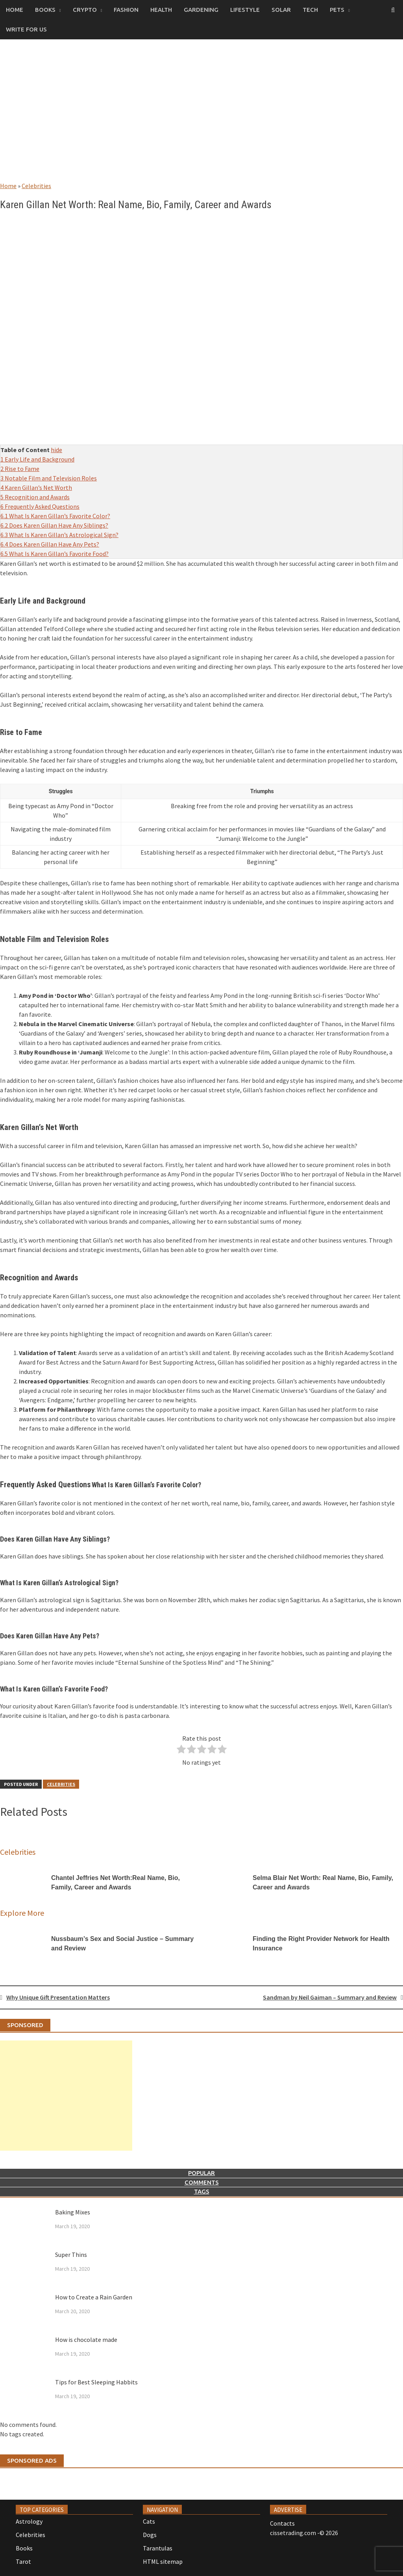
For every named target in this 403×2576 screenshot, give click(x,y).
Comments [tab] (202, 2182)
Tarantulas (157, 2548)
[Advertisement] (201, 118)
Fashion (126, 9)
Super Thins (71, 2254)
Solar (281, 9)
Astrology (29, 2521)
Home (14, 9)
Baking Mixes (72, 2212)
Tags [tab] (201, 2191)
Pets (337, 9)
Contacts (282, 2523)
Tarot (23, 2561)
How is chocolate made (86, 2339)
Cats (149, 2521)
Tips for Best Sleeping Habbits (96, 2382)
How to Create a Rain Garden (93, 2297)
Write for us (26, 29)
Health (161, 9)
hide (56, 450)
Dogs (150, 2535)
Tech (310, 9)
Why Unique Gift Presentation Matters (58, 1997)
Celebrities (36, 186)
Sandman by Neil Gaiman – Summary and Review (330, 1997)
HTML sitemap (163, 2561)
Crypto (85, 9)
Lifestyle (245, 9)
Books (45, 9)
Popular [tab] (201, 2173)
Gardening (201, 9)
